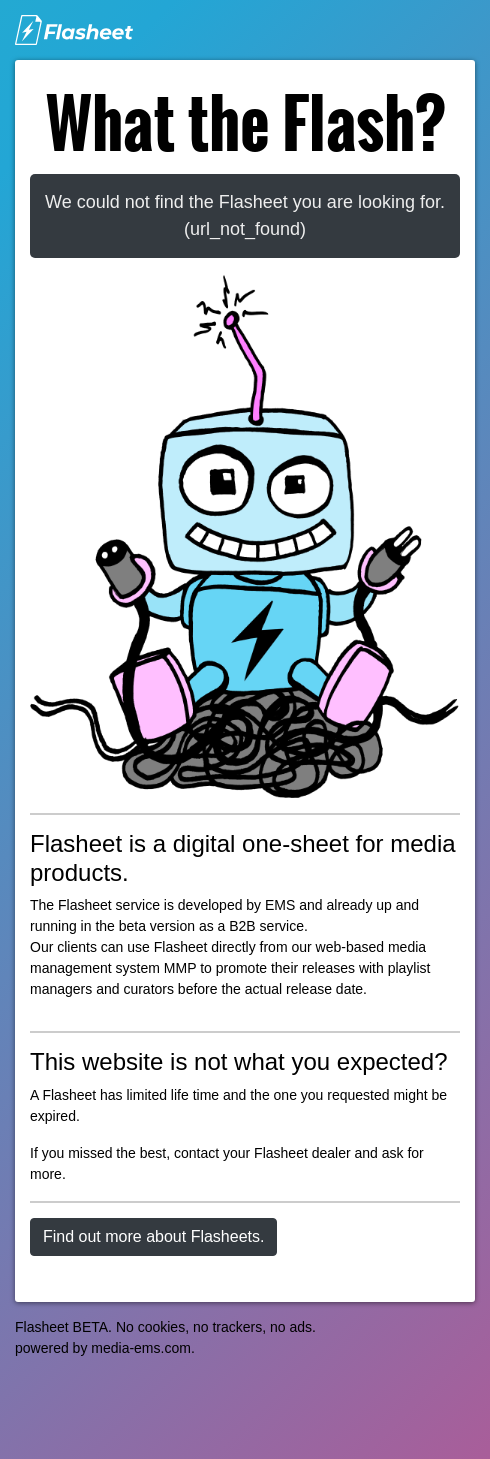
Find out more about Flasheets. (153, 1236)
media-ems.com (141, 1348)
